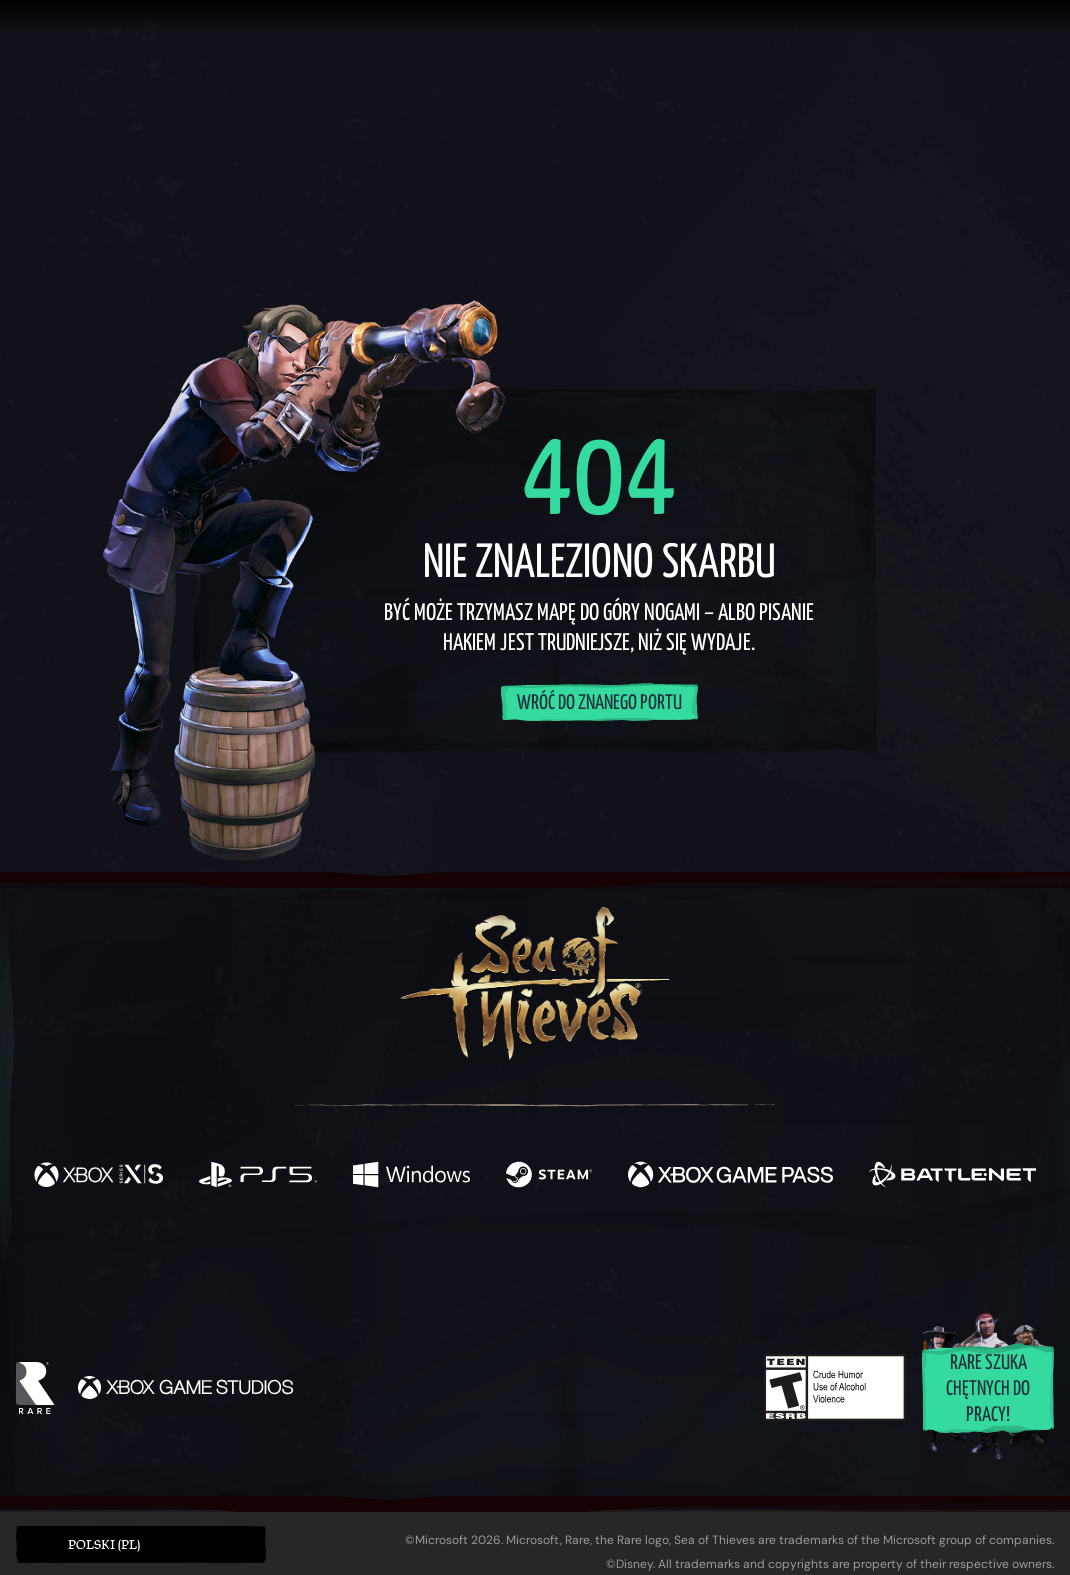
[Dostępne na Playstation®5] (258, 1177)
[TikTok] (672, 1261)
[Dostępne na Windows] (411, 1177)
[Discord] (616, 1264)
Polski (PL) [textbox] (104, 1544)
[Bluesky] (728, 1263)
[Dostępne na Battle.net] (952, 1177)
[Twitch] (445, 1261)
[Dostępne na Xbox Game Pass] (731, 1177)
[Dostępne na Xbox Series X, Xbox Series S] (98, 1177)
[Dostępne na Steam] (549, 1177)
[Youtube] (530, 1260)
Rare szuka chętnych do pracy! (988, 1389)
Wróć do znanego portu (599, 703)
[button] (141, 1544)
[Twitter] (386, 1259)
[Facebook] (335, 1258)
